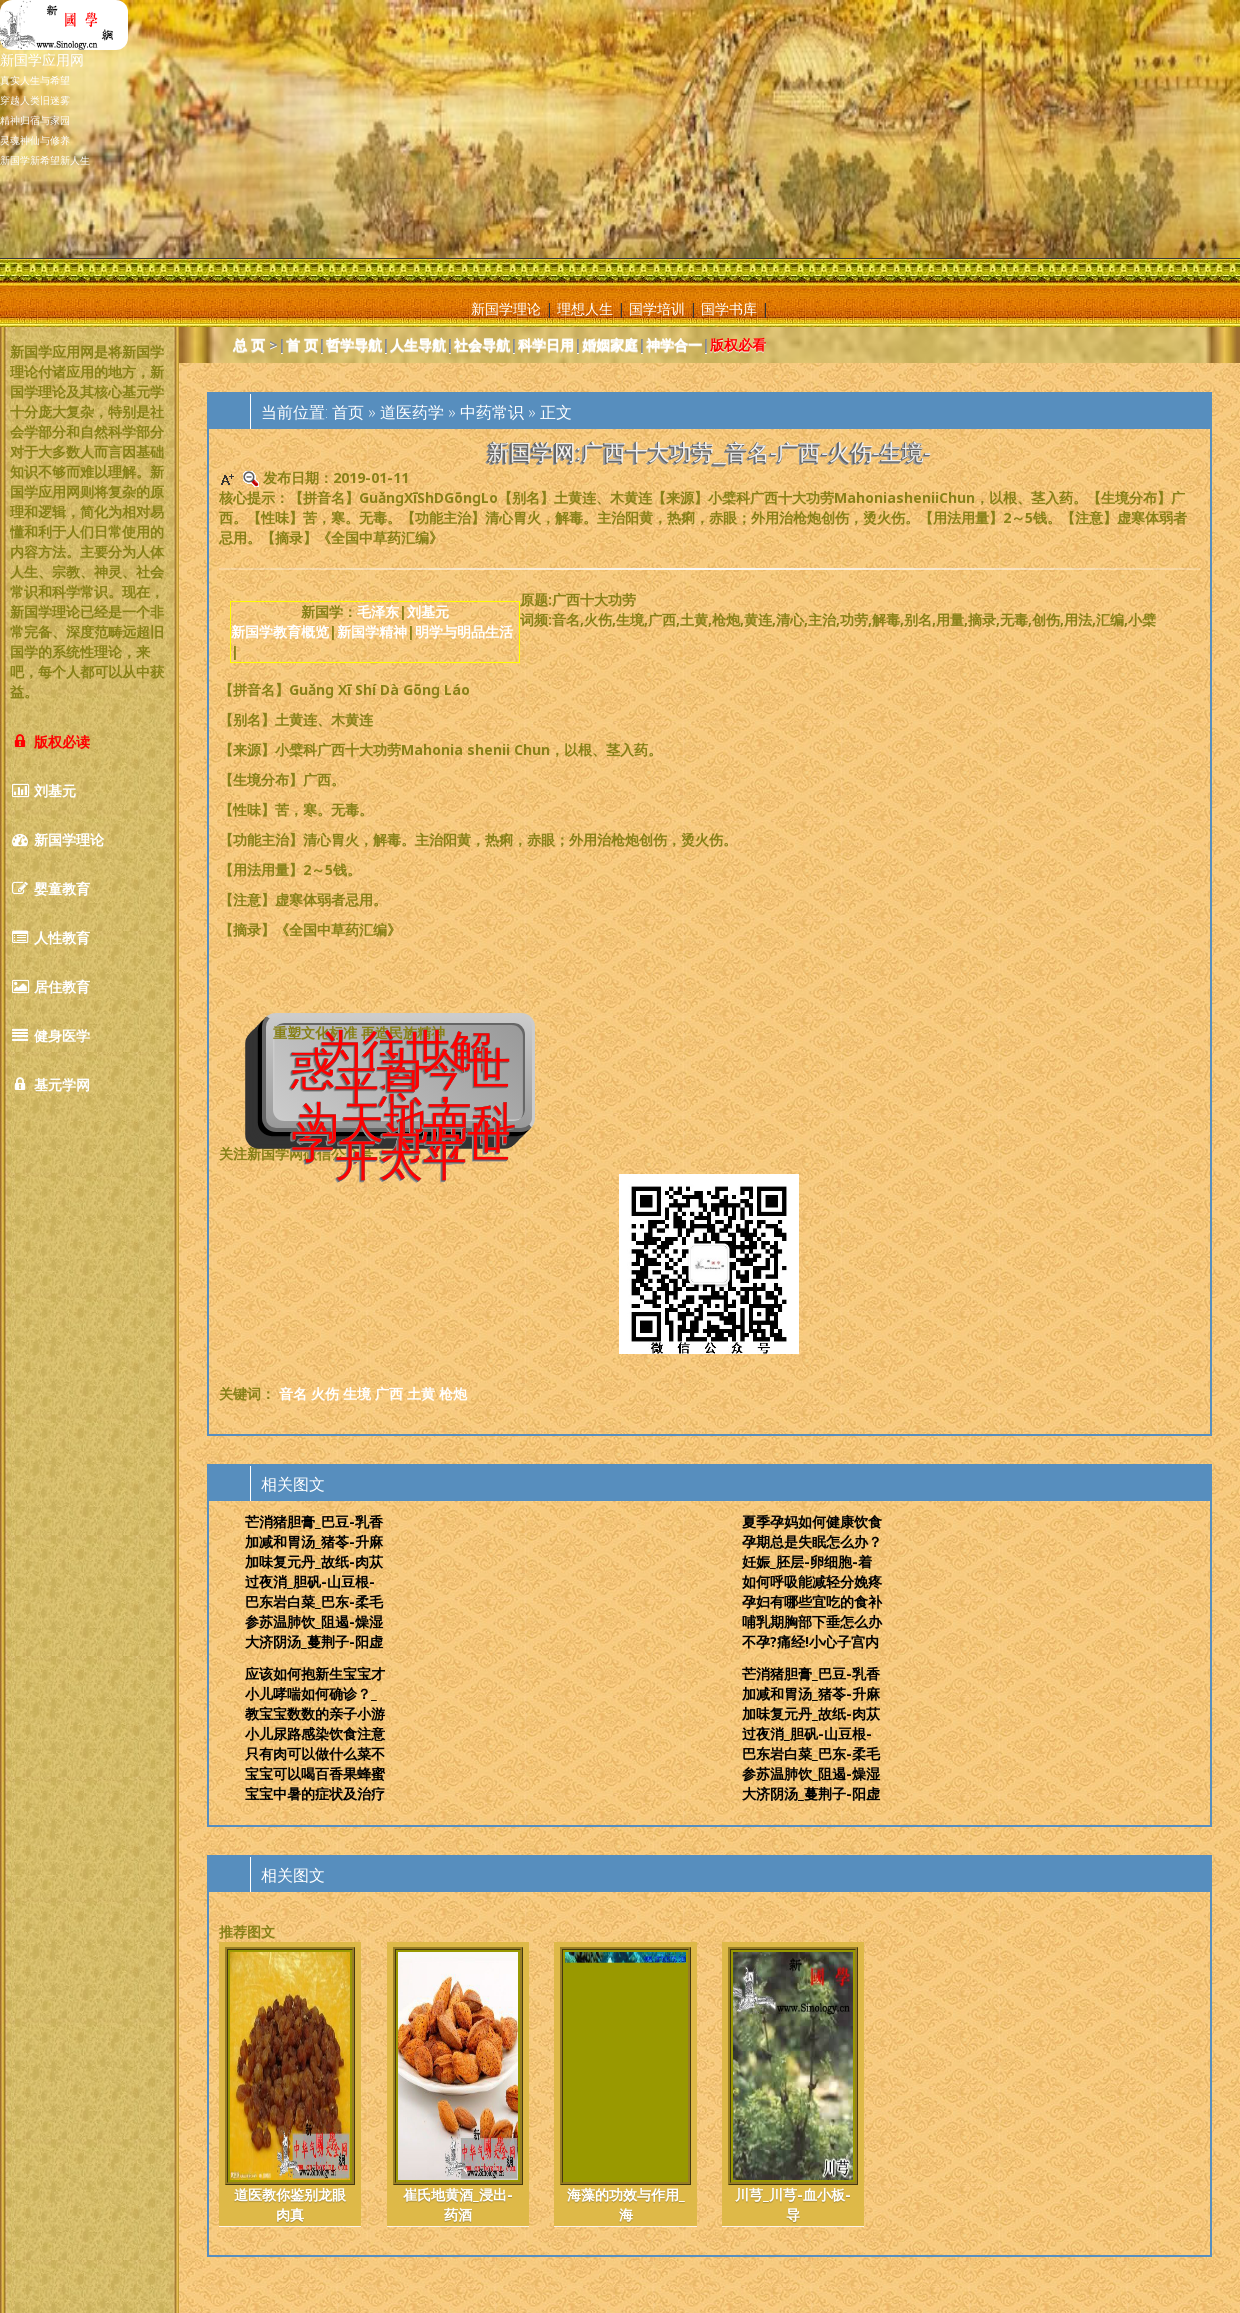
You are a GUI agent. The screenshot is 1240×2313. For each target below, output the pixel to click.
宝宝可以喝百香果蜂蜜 (315, 1773)
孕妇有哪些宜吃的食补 (812, 1601)
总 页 (249, 344)
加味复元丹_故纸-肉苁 (314, 1561)
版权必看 (738, 344)
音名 (293, 1393)
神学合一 (674, 344)
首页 (348, 412)
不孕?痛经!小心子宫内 (810, 1641)
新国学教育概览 (280, 631)
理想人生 (585, 308)
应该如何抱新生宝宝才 (315, 1673)
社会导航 (482, 344)
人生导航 (418, 344)
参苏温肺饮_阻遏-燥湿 (314, 1621)
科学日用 (546, 344)
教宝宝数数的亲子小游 (315, 1713)
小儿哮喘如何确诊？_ (311, 1693)
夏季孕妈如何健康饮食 (812, 1521)
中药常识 (492, 412)
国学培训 (657, 308)
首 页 (302, 344)
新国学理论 (506, 308)
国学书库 (729, 308)
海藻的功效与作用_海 (625, 2085)
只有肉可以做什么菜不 (315, 1753)
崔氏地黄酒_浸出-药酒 (458, 2085)
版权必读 (50, 742)
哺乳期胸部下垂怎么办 (812, 1621)
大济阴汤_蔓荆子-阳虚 (314, 1641)
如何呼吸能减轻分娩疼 (812, 1581)
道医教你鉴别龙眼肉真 (290, 2085)
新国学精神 (372, 631)
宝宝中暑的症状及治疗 (315, 1793)
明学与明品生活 (464, 631)
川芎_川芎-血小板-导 (793, 2085)
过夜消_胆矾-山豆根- (310, 1581)
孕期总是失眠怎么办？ (812, 1541)
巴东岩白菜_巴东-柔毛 (314, 1601)
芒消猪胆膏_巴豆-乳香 (314, 1521)
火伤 (325, 1393)
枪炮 (453, 1393)
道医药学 (412, 412)
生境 (357, 1393)
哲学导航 (354, 344)
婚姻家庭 (610, 344)
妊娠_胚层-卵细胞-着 (807, 1561)
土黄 (421, 1393)
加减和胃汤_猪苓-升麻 (314, 1541)
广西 (389, 1393)
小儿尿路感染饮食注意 (315, 1733)
